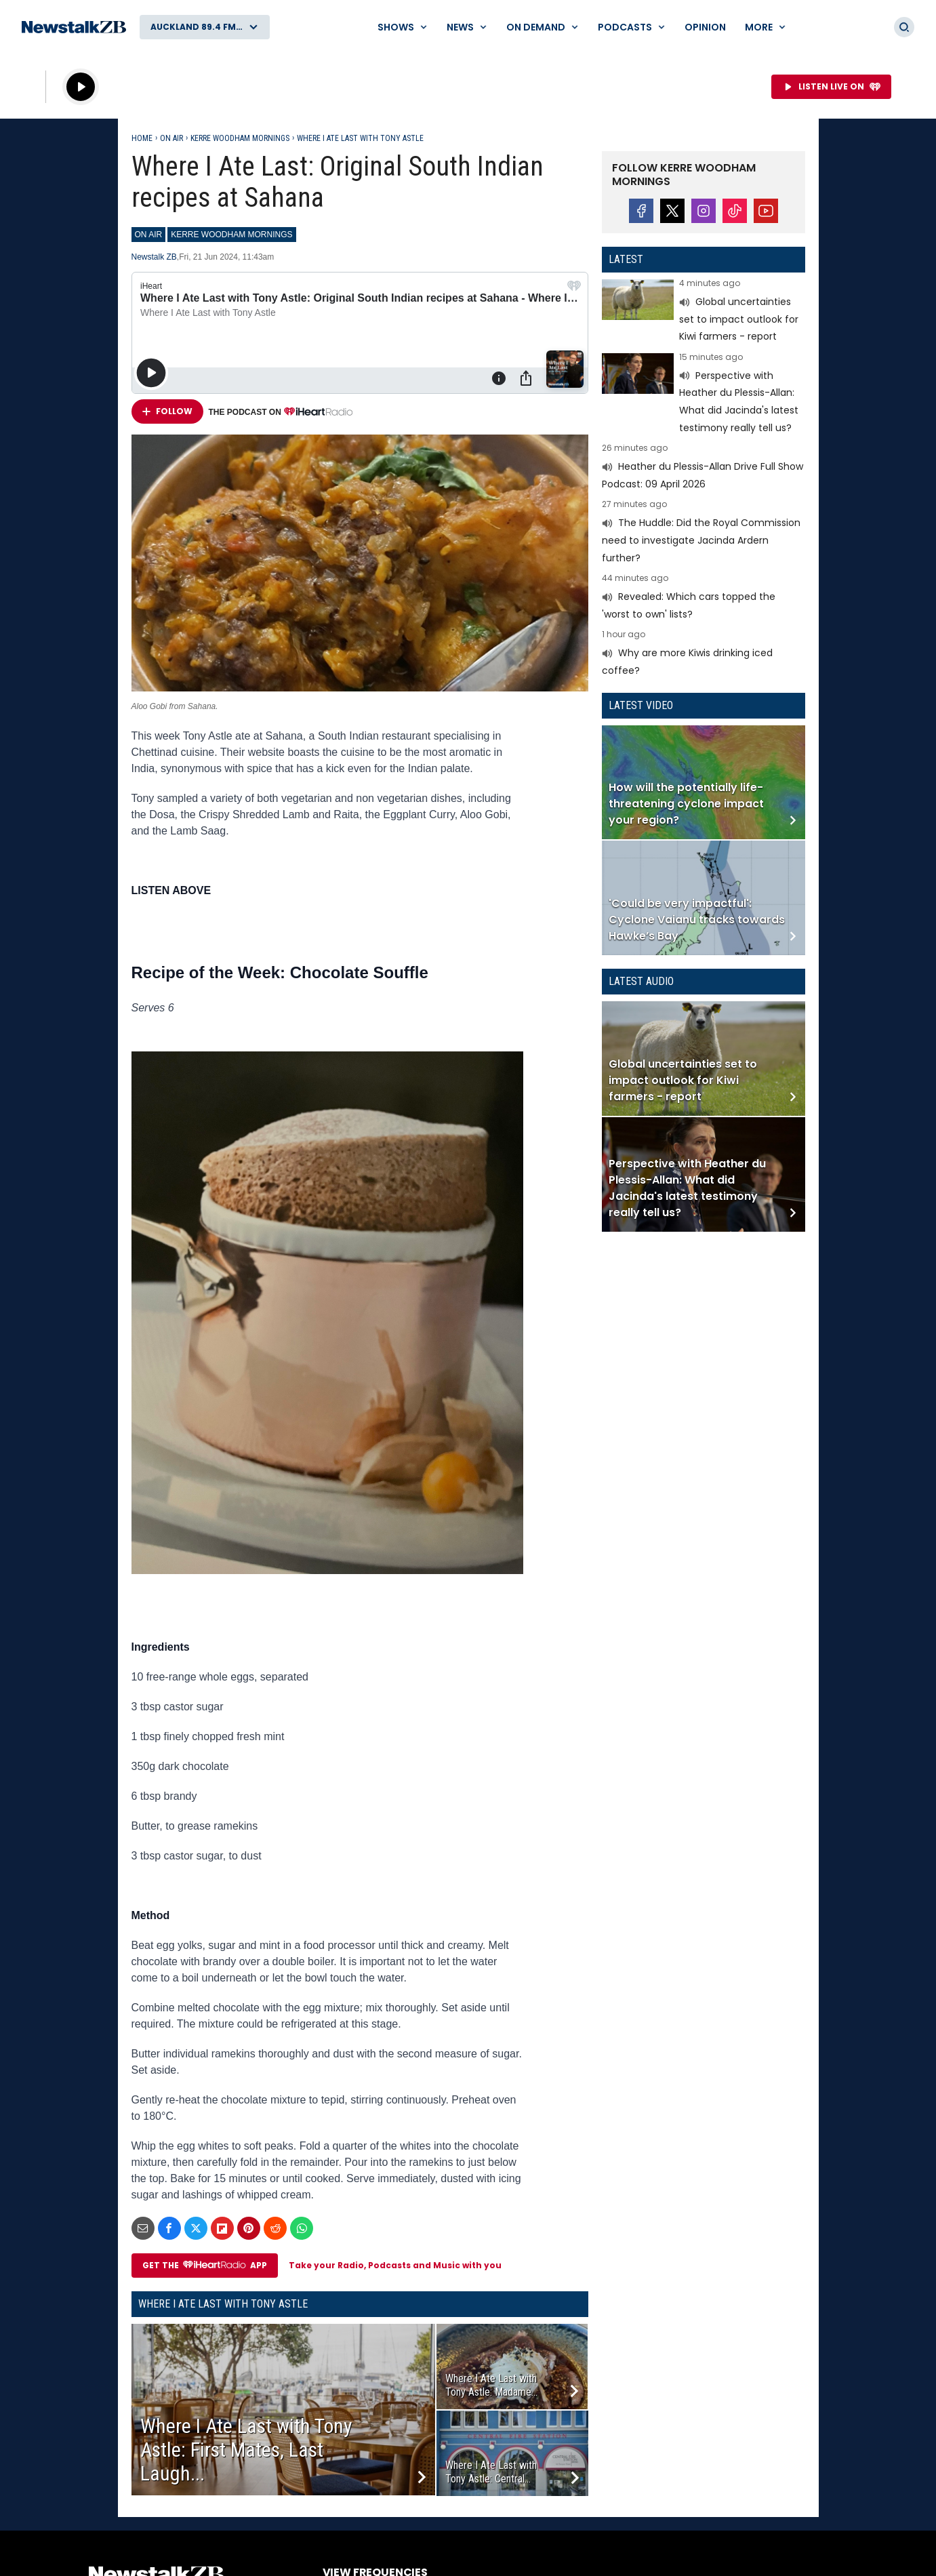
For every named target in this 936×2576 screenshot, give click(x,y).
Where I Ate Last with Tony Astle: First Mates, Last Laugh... (246, 2449)
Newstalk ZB (154, 257)
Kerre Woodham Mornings (239, 138)
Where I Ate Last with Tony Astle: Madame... (491, 2385)
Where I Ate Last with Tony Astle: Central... (491, 2472)
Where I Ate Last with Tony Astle (360, 138)
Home (141, 138)
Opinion (705, 27)
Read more (703, 312)
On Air (171, 138)
